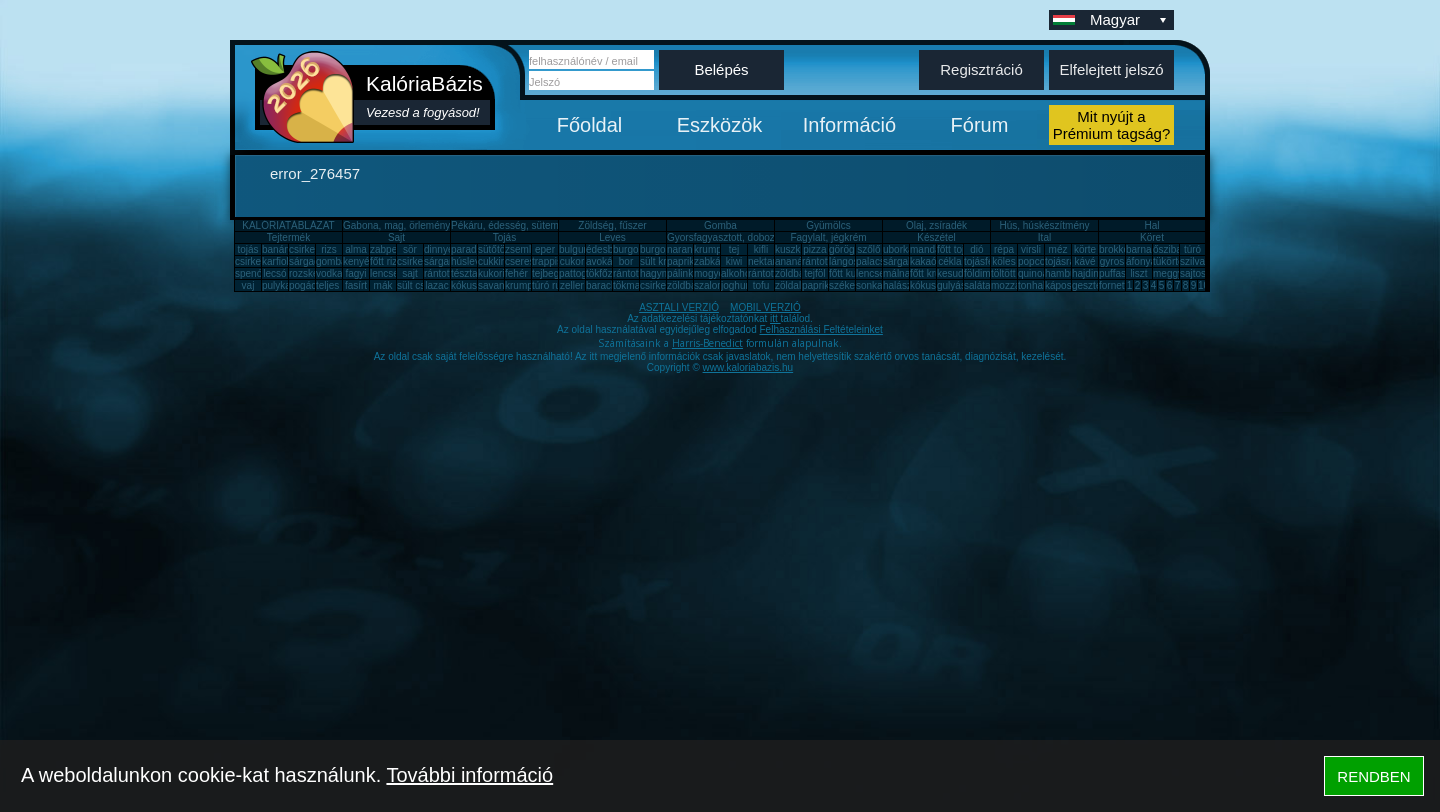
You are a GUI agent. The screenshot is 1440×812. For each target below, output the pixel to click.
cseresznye (530, 261)
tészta (464, 273)
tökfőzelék (608, 273)
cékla (949, 261)
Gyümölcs (828, 225)
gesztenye (1095, 285)
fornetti (1114, 285)
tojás (247, 249)
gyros (1112, 261)
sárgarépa (446, 261)
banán (276, 249)
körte (1085, 249)
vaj (248, 285)
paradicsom (477, 249)
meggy (1168, 273)
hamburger (1069, 273)
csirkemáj (418, 261)
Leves (612, 237)
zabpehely (393, 249)
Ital (1044, 237)
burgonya (634, 249)
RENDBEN (1373, 776)
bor (626, 261)
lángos (843, 261)
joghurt (736, 285)
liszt (1138, 273)
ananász (794, 261)
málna (896, 273)
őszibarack (1177, 249)
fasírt (356, 285)
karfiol (275, 261)
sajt (410, 273)
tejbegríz (551, 273)
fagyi (355, 273)
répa (1004, 249)
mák (383, 285)
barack (601, 285)
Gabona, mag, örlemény (396, 225)
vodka (329, 273)
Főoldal (590, 125)
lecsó (274, 273)
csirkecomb (260, 261)
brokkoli (1116, 249)
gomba (331, 261)
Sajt (396, 237)
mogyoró (713, 273)
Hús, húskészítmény (1044, 225)
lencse (384, 273)
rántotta (630, 273)
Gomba (720, 225)
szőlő (868, 249)
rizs (329, 249)
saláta (977, 285)
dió (976, 249)
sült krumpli (665, 261)
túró (1192, 249)
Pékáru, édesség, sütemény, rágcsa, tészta (546, 225)
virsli (1031, 249)
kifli (761, 249)
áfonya (1141, 261)
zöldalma (795, 285)
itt (775, 318)
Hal (1151, 225)
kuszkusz (795, 249)
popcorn (1036, 261)
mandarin (931, 249)
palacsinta (878, 261)
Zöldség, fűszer (612, 225)
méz (1058, 249)
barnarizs (1146, 249)
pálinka (683, 273)
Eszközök (720, 125)
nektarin (766, 261)
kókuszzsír (474, 285)
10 (1203, 285)
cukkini (493, 261)
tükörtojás (1174, 261)
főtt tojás (956, 249)
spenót (250, 273)
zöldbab (792, 273)
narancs (685, 249)
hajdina (1088, 273)
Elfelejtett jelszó (1111, 69)
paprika (683, 261)
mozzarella (1015, 285)
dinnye (438, 249)
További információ (469, 775)
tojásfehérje (990, 261)
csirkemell (311, 249)
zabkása (712, 261)
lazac (436, 285)
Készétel (936, 237)
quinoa (1033, 273)
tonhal (1031, 285)
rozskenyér (313, 273)
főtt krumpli (934, 273)
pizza (814, 249)
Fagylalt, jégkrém (828, 237)
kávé (1084, 261)
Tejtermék (288, 237)
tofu (761, 285)
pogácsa (308, 285)
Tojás (504, 237)
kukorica (496, 273)
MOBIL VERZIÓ (765, 307)
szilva (1192, 261)
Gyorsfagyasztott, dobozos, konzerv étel (756, 237)
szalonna (714, 285)
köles (1003, 261)
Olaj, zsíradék (936, 225)
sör (410, 249)
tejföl (814, 273)
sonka (869, 285)
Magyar (1130, 19)
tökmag (629, 285)
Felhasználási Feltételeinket (820, 329)
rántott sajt (771, 273)
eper (545, 249)
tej (734, 249)
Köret (1152, 237)
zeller (572, 285)
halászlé (901, 285)
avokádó (605, 261)
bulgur (573, 249)
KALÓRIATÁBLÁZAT (288, 225)
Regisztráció (981, 69)
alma (356, 249)
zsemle (521, 249)
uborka (898, 249)
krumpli (710, 249)
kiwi (734, 261)
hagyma (658, 273)
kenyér (358, 261)
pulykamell (285, 285)
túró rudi (550, 285)
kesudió (954, 273)
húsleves (470, 261)
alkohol (737, 273)
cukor (572, 261)
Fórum (980, 125)
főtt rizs (386, 261)
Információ (849, 125)
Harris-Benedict (707, 343)
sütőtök (494, 249)
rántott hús (825, 261)
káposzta (1065, 285)
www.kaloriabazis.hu (748, 367)
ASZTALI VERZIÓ (679, 307)
